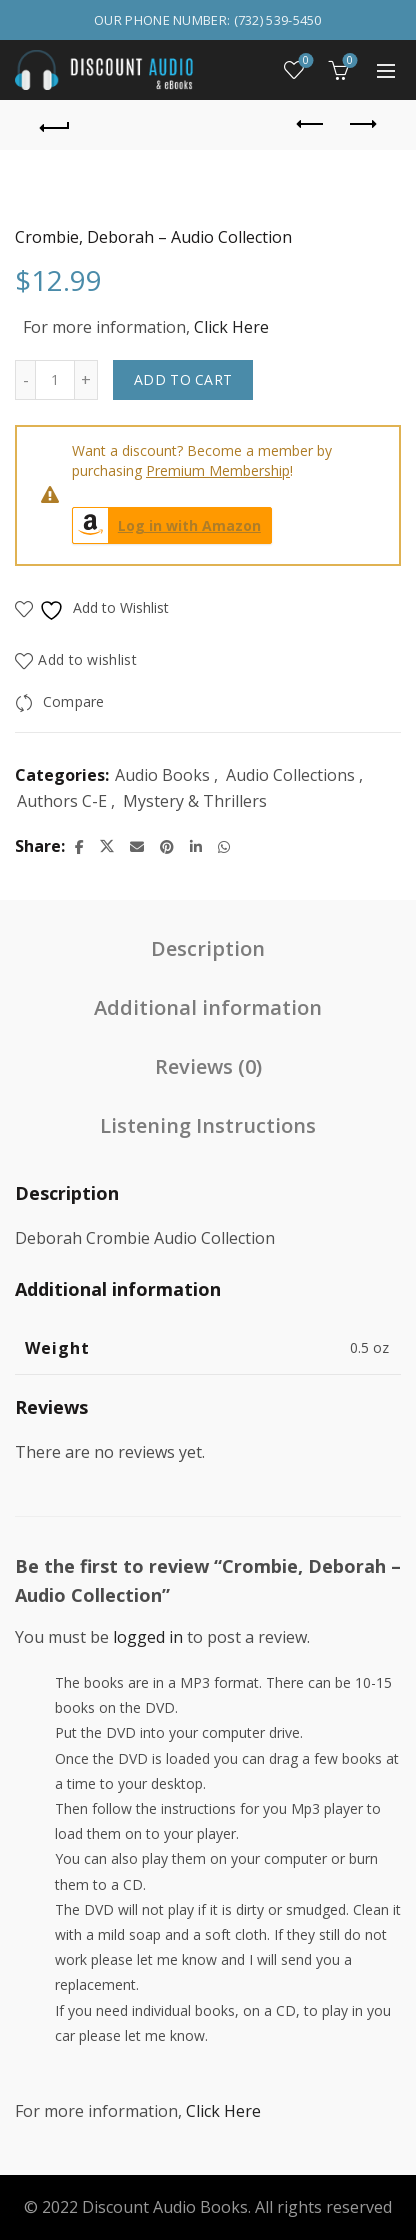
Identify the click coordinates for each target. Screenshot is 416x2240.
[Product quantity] (55, 380)
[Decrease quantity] (25, 380)
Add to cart (183, 379)
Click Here (231, 327)
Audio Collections (290, 775)
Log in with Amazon (167, 525)
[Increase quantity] (86, 380)
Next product (361, 124)
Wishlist (304, 61)
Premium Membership (218, 470)
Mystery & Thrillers (195, 801)
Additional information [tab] (208, 1007)
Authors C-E (62, 801)
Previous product (311, 124)
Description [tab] (208, 948)
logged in (148, 1637)
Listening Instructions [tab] (208, 1125)
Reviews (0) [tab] (208, 1066)
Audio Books (162, 775)
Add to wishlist (87, 659)
